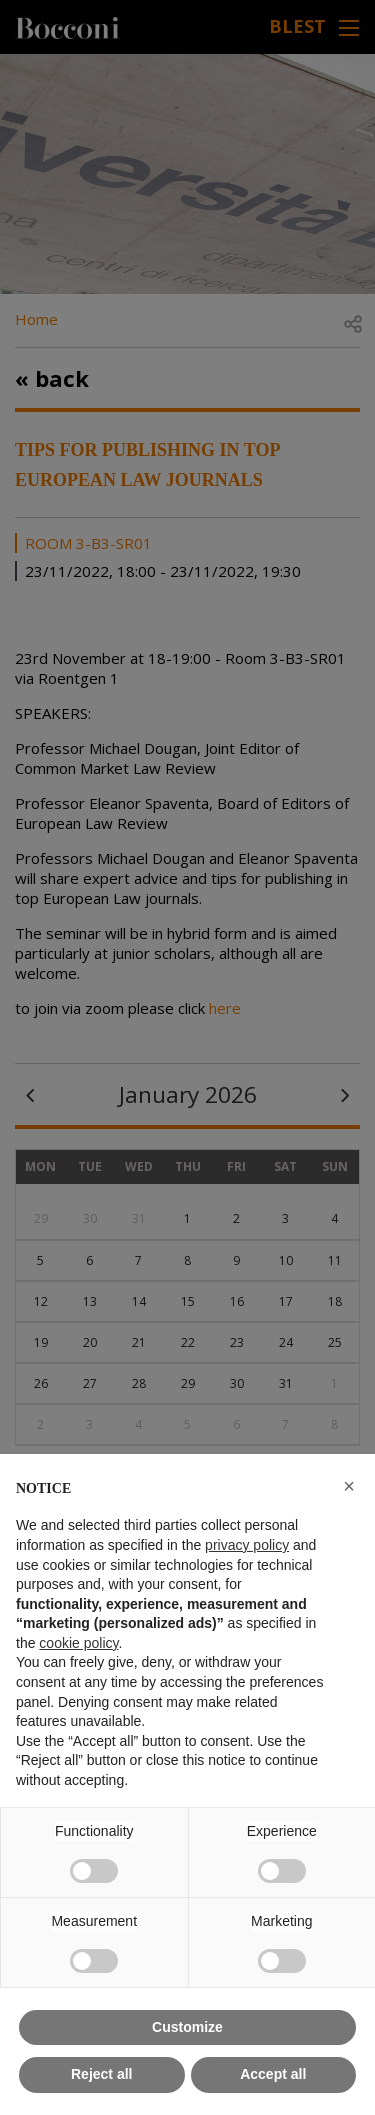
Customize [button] (187, 2027)
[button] (349, 1486)
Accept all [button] (273, 2074)
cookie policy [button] (78, 1643)
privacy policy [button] (247, 1545)
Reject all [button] (101, 2074)
